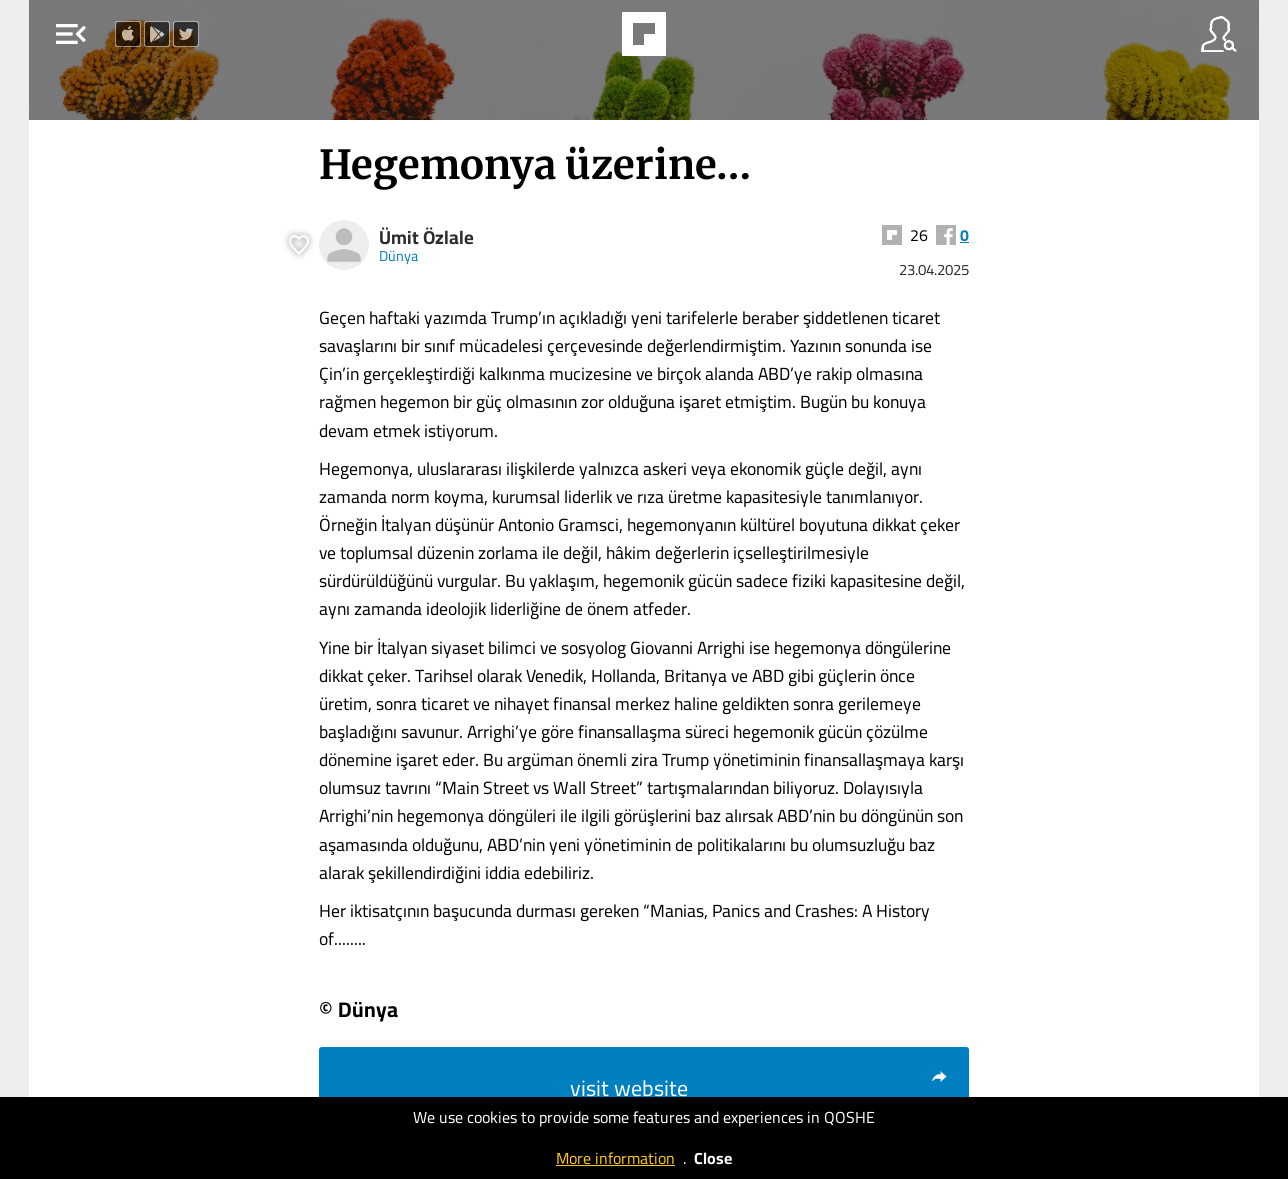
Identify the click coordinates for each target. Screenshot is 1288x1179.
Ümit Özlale (426, 237)
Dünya (398, 255)
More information (615, 1158)
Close (713, 1158)
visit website (759, 1088)
